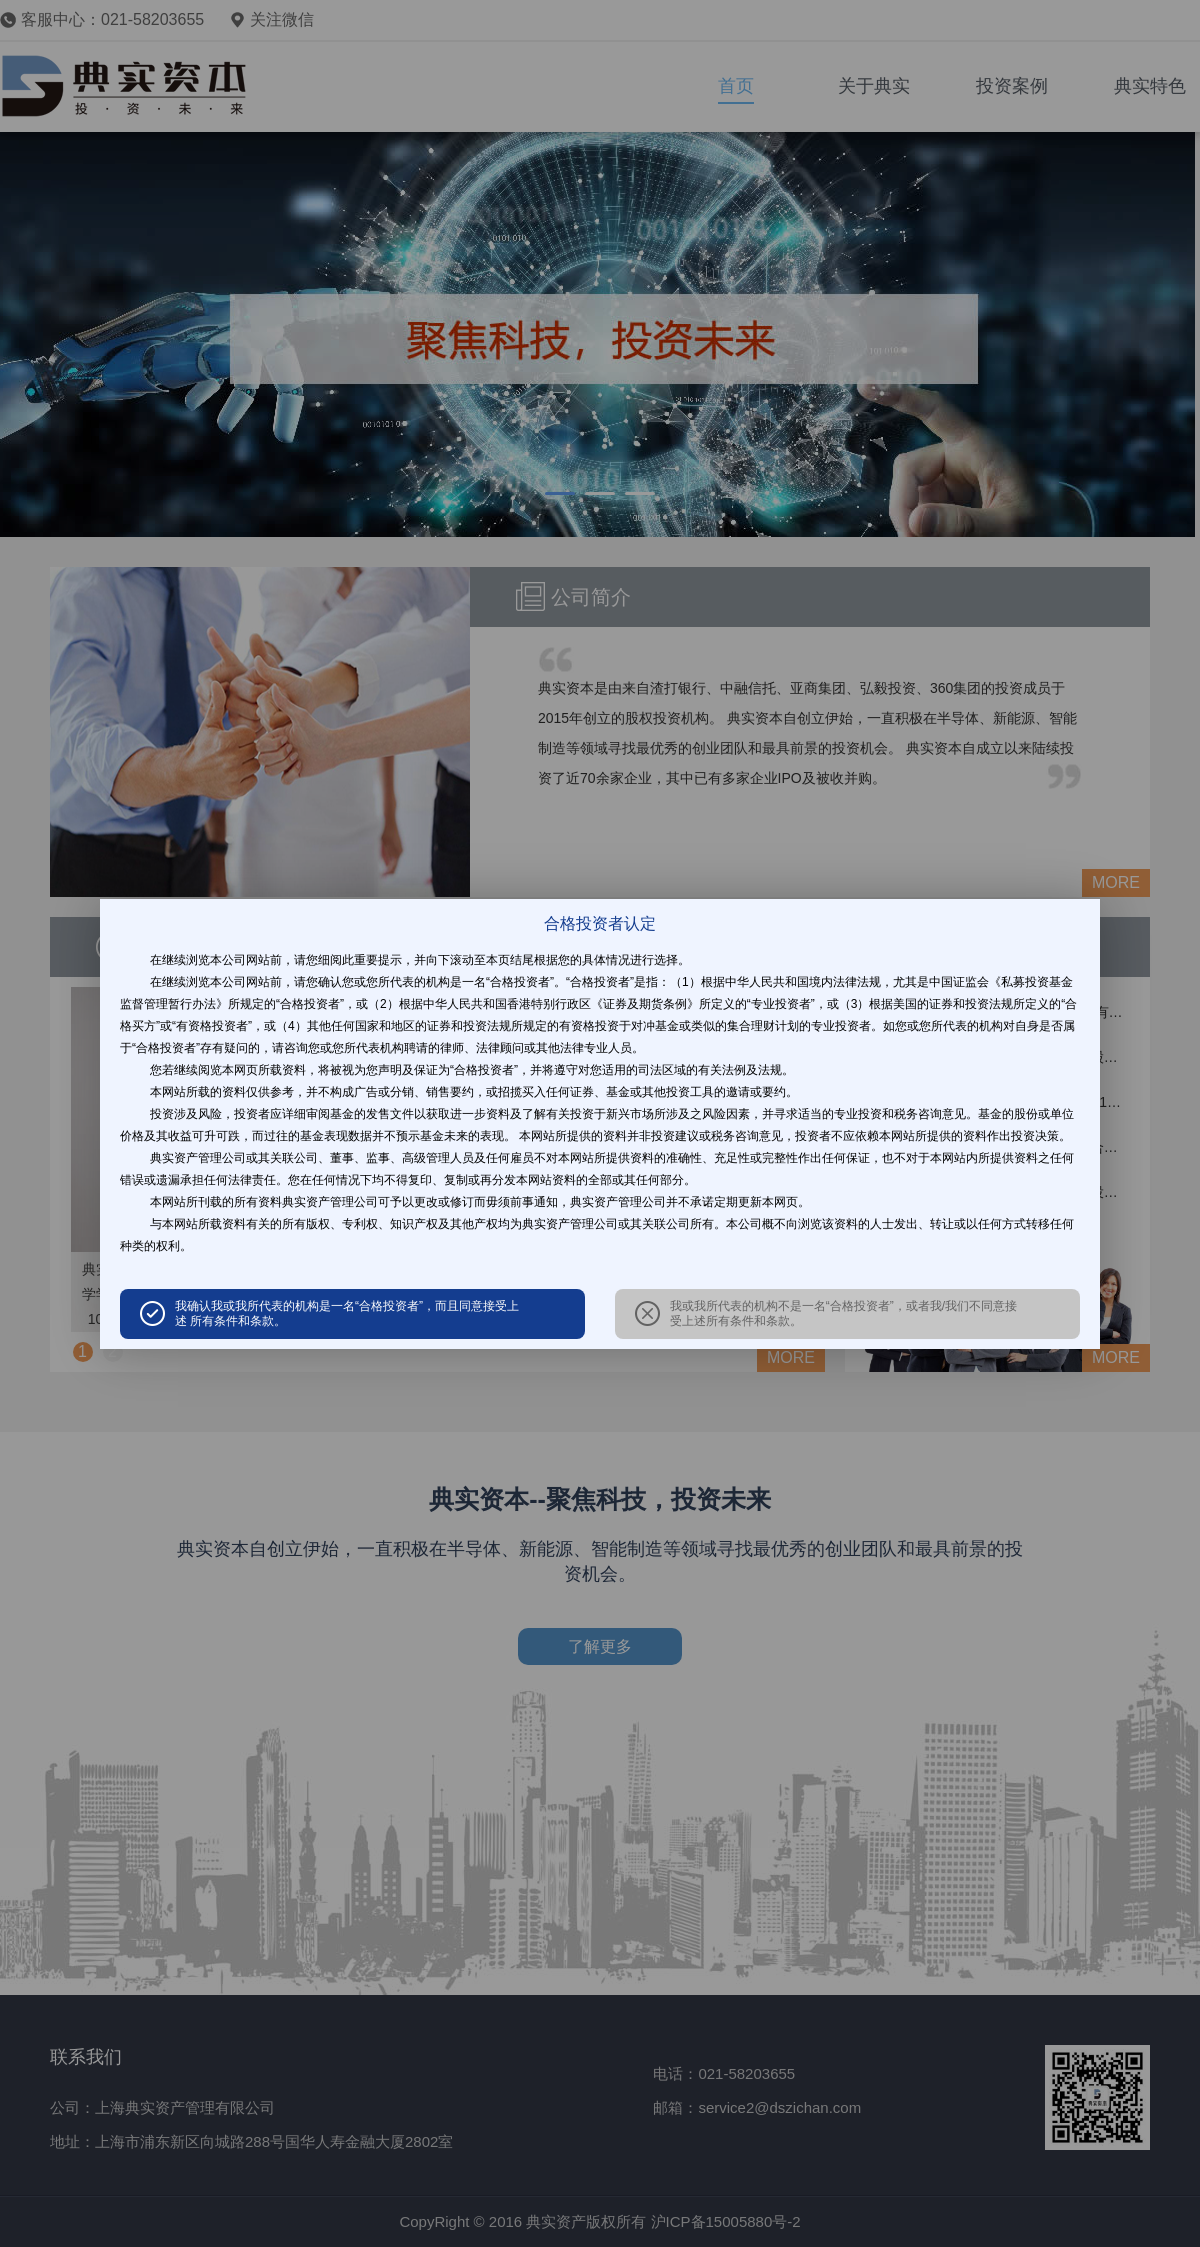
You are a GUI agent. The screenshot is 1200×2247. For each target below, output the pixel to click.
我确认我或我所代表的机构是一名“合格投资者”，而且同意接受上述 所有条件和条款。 (347, 1313)
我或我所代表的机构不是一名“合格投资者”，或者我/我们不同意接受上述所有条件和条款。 (843, 1313)
